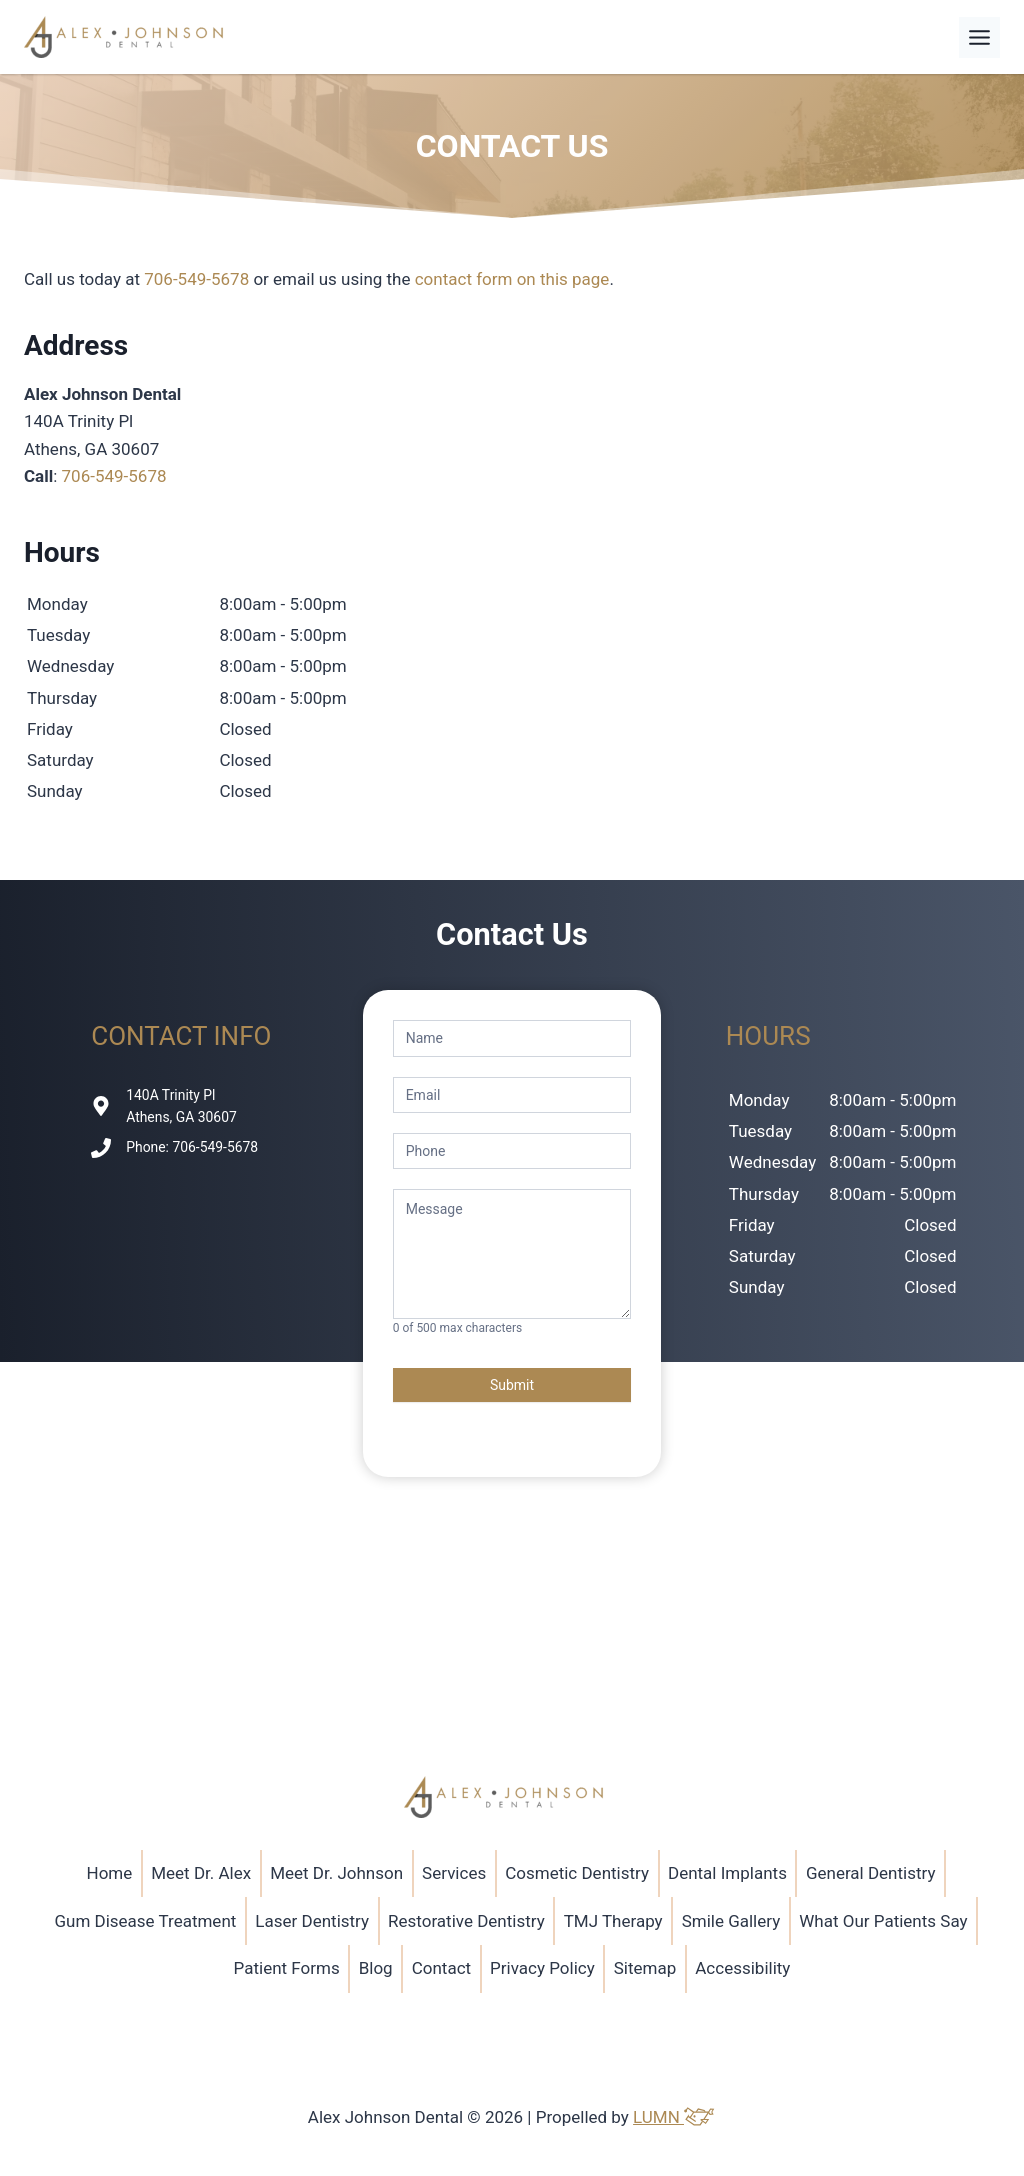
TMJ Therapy (613, 1921)
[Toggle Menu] (979, 37)
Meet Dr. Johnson (336, 1873)
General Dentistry (871, 1873)
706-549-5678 (196, 279)
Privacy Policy (542, 1968)
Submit (512, 1385)
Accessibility (742, 1968)
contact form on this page (512, 279)
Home (110, 1873)
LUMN (674, 2117)
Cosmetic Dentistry (577, 1873)
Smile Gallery (731, 1921)
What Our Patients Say (883, 1921)
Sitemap (645, 1968)
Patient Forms (287, 1968)
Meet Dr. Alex (201, 1873)
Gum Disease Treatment (145, 1921)
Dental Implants (727, 1873)
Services (454, 1873)
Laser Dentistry (312, 1921)
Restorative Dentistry (466, 1921)
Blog (376, 1968)
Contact (441, 1968)
